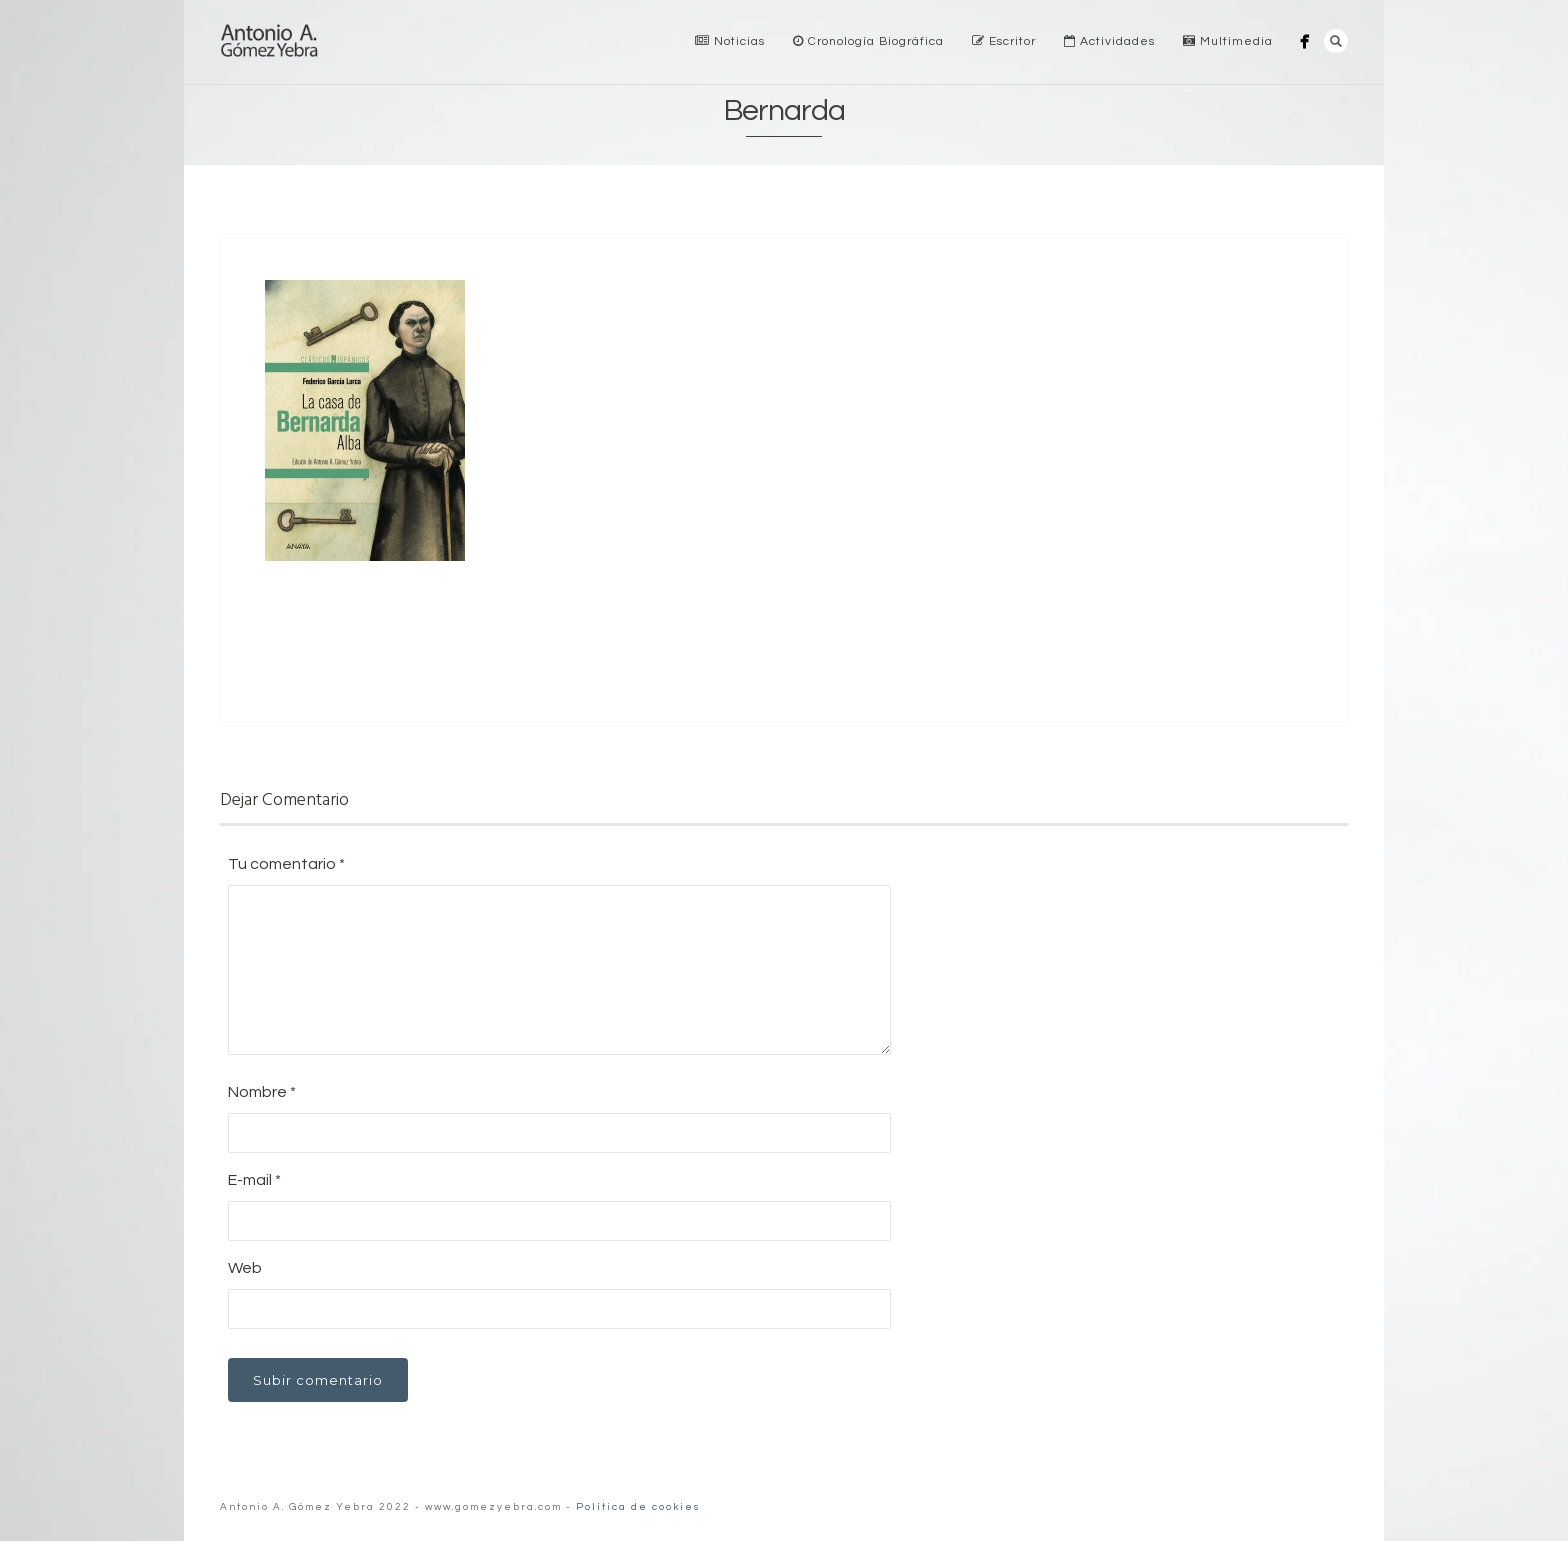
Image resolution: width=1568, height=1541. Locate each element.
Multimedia (1228, 41)
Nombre (262, 1092)
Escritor (1004, 41)
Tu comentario (286, 864)
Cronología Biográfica (868, 41)
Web (245, 1268)
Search (1336, 41)
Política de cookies (638, 1507)
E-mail (254, 1180)
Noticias (730, 41)
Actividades (1109, 41)
